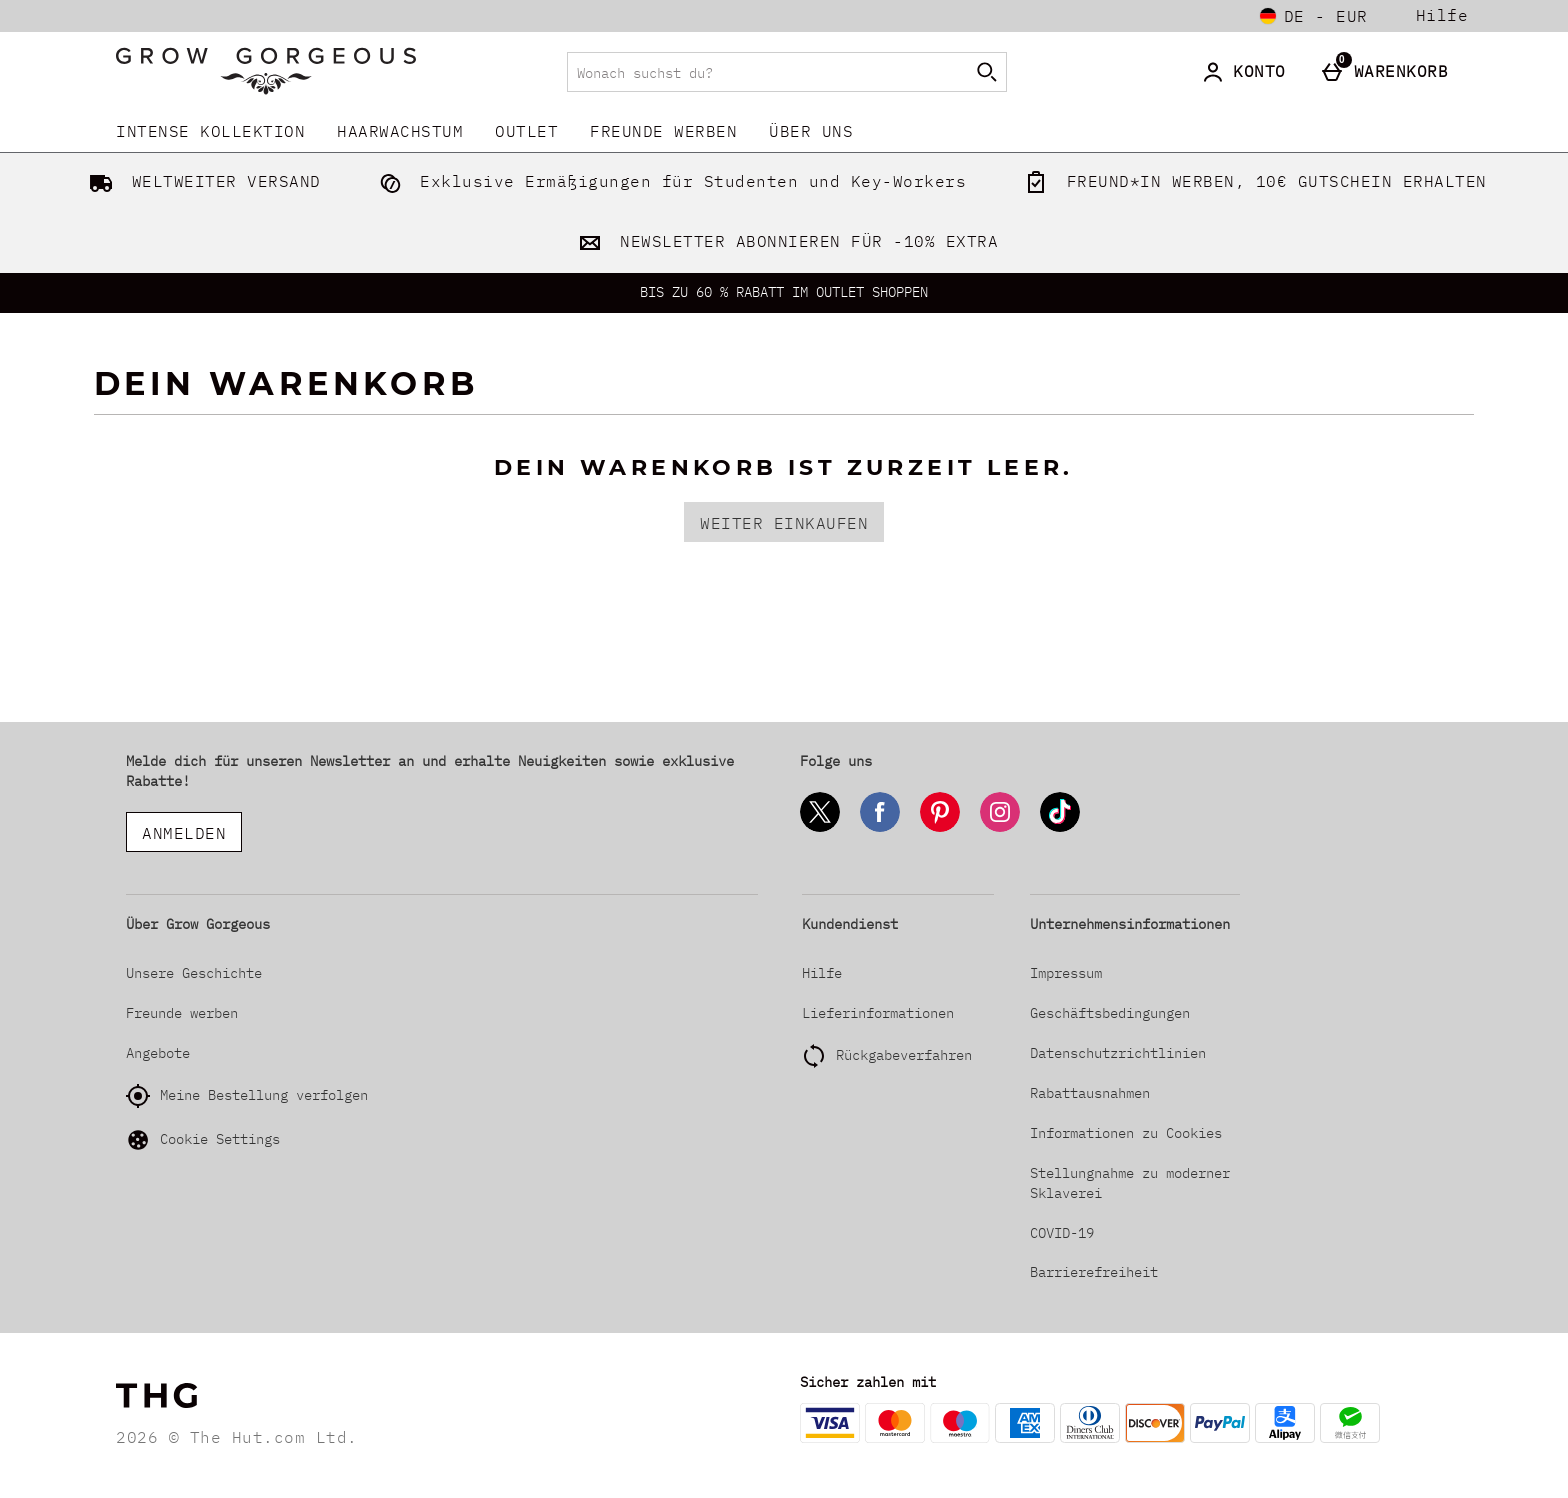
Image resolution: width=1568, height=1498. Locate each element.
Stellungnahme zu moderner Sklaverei (1130, 1183)
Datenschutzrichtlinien (1118, 1053)
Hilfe (1442, 15)
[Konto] (1247, 72)
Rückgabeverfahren (904, 1055)
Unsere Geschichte (194, 973)
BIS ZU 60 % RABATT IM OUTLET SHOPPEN (784, 292)
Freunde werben (663, 131)
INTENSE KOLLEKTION (210, 131)
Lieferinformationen (878, 1013)
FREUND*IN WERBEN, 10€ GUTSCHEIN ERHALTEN (1251, 181)
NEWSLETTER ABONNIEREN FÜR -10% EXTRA (784, 241)
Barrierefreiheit (1094, 1272)
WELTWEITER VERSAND (201, 181)
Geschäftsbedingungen (1110, 1013)
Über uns (811, 131)
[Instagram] (1000, 828)
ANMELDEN (184, 833)
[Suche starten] (987, 72)
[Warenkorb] (1389, 72)
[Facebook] (880, 828)
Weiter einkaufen (784, 523)
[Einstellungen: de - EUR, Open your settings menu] (1314, 16)
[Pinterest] (940, 828)
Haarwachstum (400, 131)
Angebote (158, 1053)
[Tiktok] (1060, 828)
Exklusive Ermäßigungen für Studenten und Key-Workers (669, 181)
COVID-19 (1062, 1233)
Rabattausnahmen (1090, 1093)
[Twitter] (820, 828)
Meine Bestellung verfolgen (247, 1096)
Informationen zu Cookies (1126, 1133)
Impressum (1066, 973)
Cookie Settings (203, 1140)
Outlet (526, 131)
